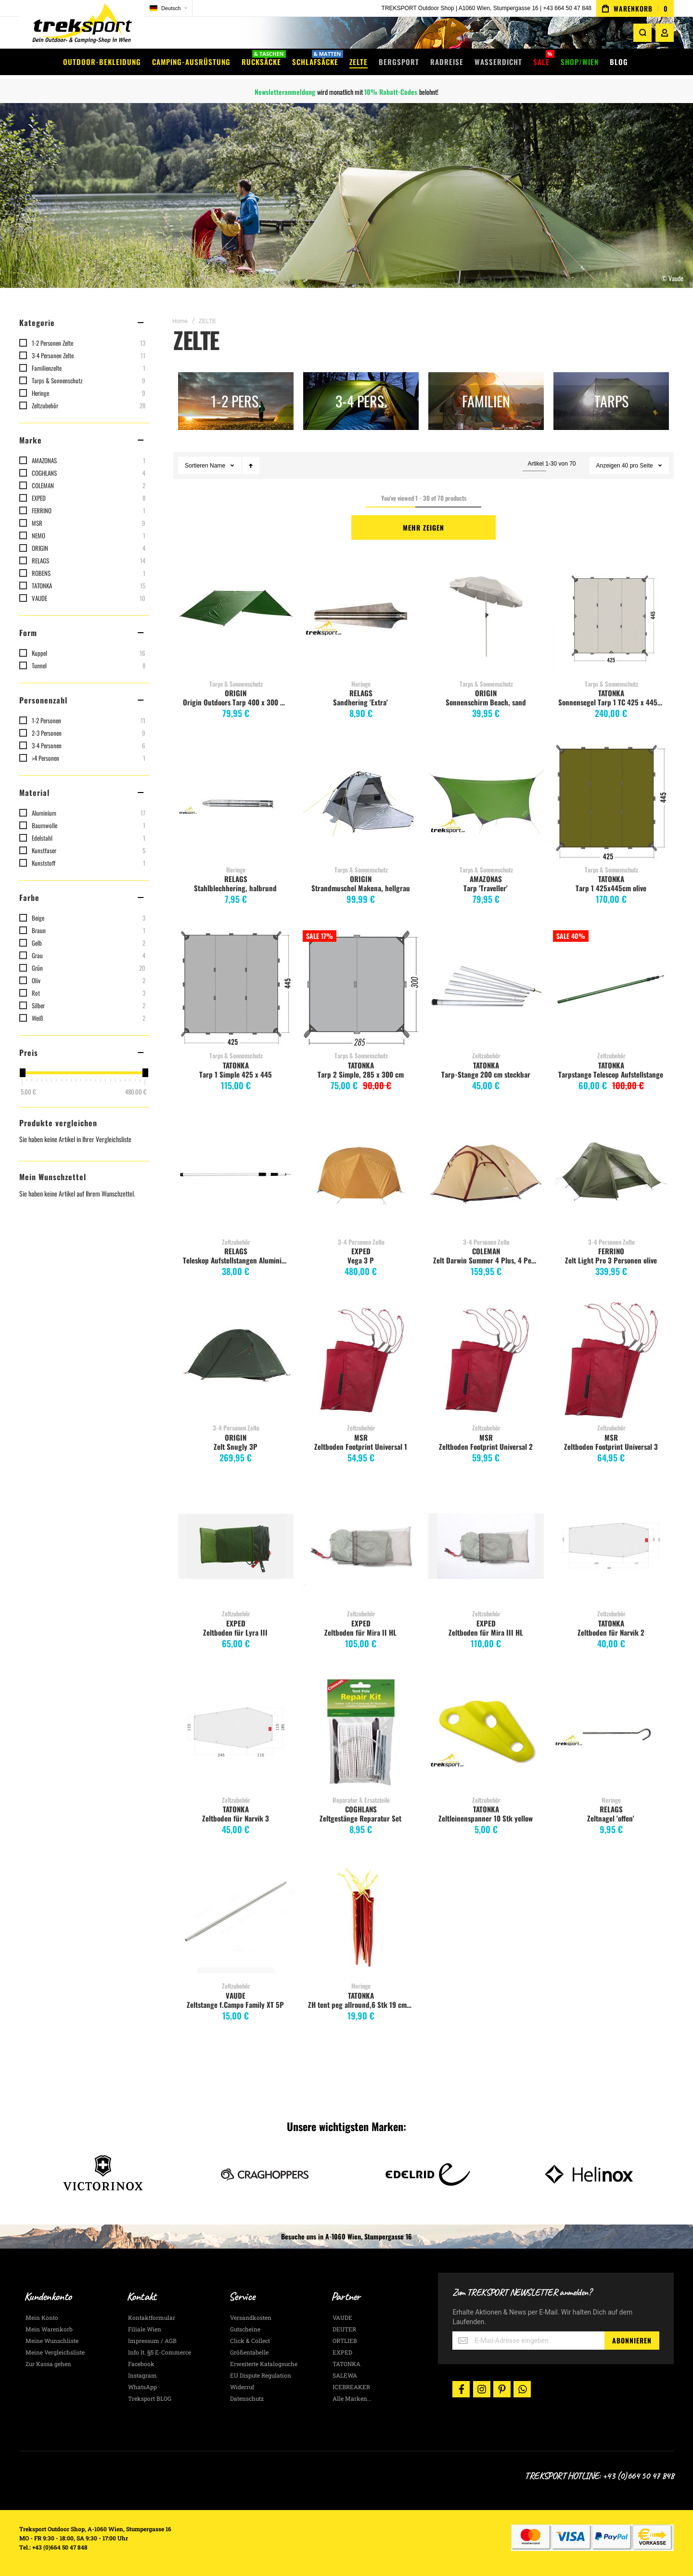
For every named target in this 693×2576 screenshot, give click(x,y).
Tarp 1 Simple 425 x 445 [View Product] (236, 988)
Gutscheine (245, 2329)
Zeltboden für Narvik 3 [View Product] (236, 1732)
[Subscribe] (631, 2340)
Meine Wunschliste (52, 2340)
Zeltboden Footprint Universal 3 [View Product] (611, 1360)
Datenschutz (247, 2398)
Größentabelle (249, 2352)
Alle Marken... (352, 2398)
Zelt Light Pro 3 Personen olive (611, 1260)
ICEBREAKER (351, 2387)
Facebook (141, 2364)
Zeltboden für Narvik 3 (235, 1818)
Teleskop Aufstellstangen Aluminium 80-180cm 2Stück (237, 1260)
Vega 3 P (360, 1260)
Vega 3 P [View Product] (361, 1174)
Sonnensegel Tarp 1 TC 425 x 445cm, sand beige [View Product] (611, 616)
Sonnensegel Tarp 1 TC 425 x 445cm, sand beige (612, 702)
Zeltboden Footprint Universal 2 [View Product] (486, 1360)
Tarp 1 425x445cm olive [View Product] (611, 802)
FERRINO (611, 1251)
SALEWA (345, 2375)
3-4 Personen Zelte (361, 1242)
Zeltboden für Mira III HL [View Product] (486, 1546)
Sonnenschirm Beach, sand (486, 702)
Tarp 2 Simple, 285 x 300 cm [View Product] (361, 988)
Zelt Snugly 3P (235, 1446)
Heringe (361, 684)
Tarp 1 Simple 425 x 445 (235, 1074)
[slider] (22, 1072)
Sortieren (196, 465)
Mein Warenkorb (49, 2329)
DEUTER (344, 2329)
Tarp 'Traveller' (485, 888)
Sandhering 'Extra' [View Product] (361, 616)
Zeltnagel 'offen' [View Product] (611, 1732)
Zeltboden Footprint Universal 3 (611, 1446)
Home (180, 321)
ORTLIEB (345, 2340)
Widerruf (242, 2387)
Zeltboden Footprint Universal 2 (486, 1446)
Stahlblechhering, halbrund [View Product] (236, 802)
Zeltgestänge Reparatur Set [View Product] (361, 1732)
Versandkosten (250, 2317)
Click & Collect (250, 2340)
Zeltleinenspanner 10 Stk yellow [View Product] (486, 1732)
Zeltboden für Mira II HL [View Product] (361, 1546)
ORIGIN (235, 693)
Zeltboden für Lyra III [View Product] (236, 1546)
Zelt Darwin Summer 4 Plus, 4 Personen (487, 1260)
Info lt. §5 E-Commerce (159, 2352)
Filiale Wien (144, 2329)
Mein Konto (42, 2317)
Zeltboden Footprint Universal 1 (360, 1446)
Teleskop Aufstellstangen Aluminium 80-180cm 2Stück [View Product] (236, 1174)
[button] (168, 8)
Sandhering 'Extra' (360, 702)
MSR (361, 1437)
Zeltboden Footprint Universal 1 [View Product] (361, 1360)
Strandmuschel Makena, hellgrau (360, 888)
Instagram (142, 2375)
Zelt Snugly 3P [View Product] (236, 1360)
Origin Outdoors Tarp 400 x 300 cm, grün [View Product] (236, 616)
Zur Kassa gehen (48, 2364)
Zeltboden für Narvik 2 (611, 1632)
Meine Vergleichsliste (55, 2352)
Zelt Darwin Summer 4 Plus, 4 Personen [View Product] (486, 1174)
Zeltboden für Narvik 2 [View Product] (611, 1546)
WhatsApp (142, 2387)
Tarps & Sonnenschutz (236, 684)
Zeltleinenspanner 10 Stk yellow (485, 1818)
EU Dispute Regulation (260, 2375)
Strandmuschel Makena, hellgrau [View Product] (361, 802)
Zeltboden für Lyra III (235, 1632)
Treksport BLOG (149, 2398)
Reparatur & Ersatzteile (361, 1800)
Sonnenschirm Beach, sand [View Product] (486, 616)
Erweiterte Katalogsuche (263, 2364)
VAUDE (235, 1995)
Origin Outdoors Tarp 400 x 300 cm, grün (237, 702)
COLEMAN (486, 1251)
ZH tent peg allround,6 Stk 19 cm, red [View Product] (361, 1918)
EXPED (361, 1251)
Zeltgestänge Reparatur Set (360, 1818)
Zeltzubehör (486, 1055)
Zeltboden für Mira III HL (486, 1632)
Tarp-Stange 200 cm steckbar (485, 1074)
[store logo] (82, 26)
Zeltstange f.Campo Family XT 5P (235, 2004)
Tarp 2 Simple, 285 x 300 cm (361, 1074)
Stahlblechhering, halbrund (235, 888)
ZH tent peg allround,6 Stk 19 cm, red (362, 2004)
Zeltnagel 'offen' (610, 1818)
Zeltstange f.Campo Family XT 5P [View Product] (236, 1918)
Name (218, 465)
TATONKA (611, 693)
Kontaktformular (151, 2317)
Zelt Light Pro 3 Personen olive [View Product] (611, 1174)
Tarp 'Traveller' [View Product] (486, 802)
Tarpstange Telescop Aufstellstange (610, 1074)
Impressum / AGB (152, 2340)
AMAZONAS (486, 878)
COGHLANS (361, 1809)
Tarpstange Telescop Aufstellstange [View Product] (611, 988)
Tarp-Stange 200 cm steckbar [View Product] (486, 988)
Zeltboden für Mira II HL (360, 1632)
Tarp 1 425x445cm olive (611, 888)
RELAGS (360, 693)
